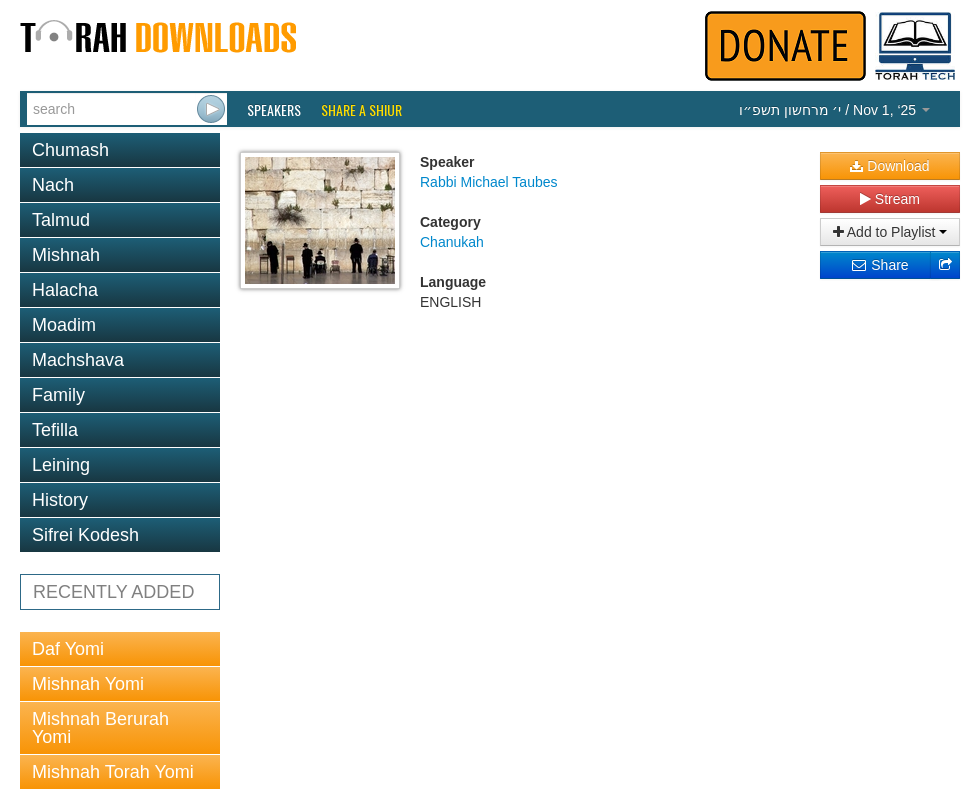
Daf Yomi (68, 649)
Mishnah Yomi (88, 684)
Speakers (274, 110)
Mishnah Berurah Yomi (100, 728)
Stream (890, 199)
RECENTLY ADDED (113, 592)
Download (889, 166)
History (60, 500)
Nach (53, 185)
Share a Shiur (361, 110)
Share (879, 265)
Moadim (64, 325)
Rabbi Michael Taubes (489, 182)
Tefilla (55, 430)
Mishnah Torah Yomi (113, 772)
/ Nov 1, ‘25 (834, 110)
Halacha (65, 290)
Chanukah (452, 242)
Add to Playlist (890, 232)
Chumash (70, 150)
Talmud (61, 220)
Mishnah (66, 255)
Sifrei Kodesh (85, 535)
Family (58, 395)
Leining (61, 465)
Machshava (78, 360)
